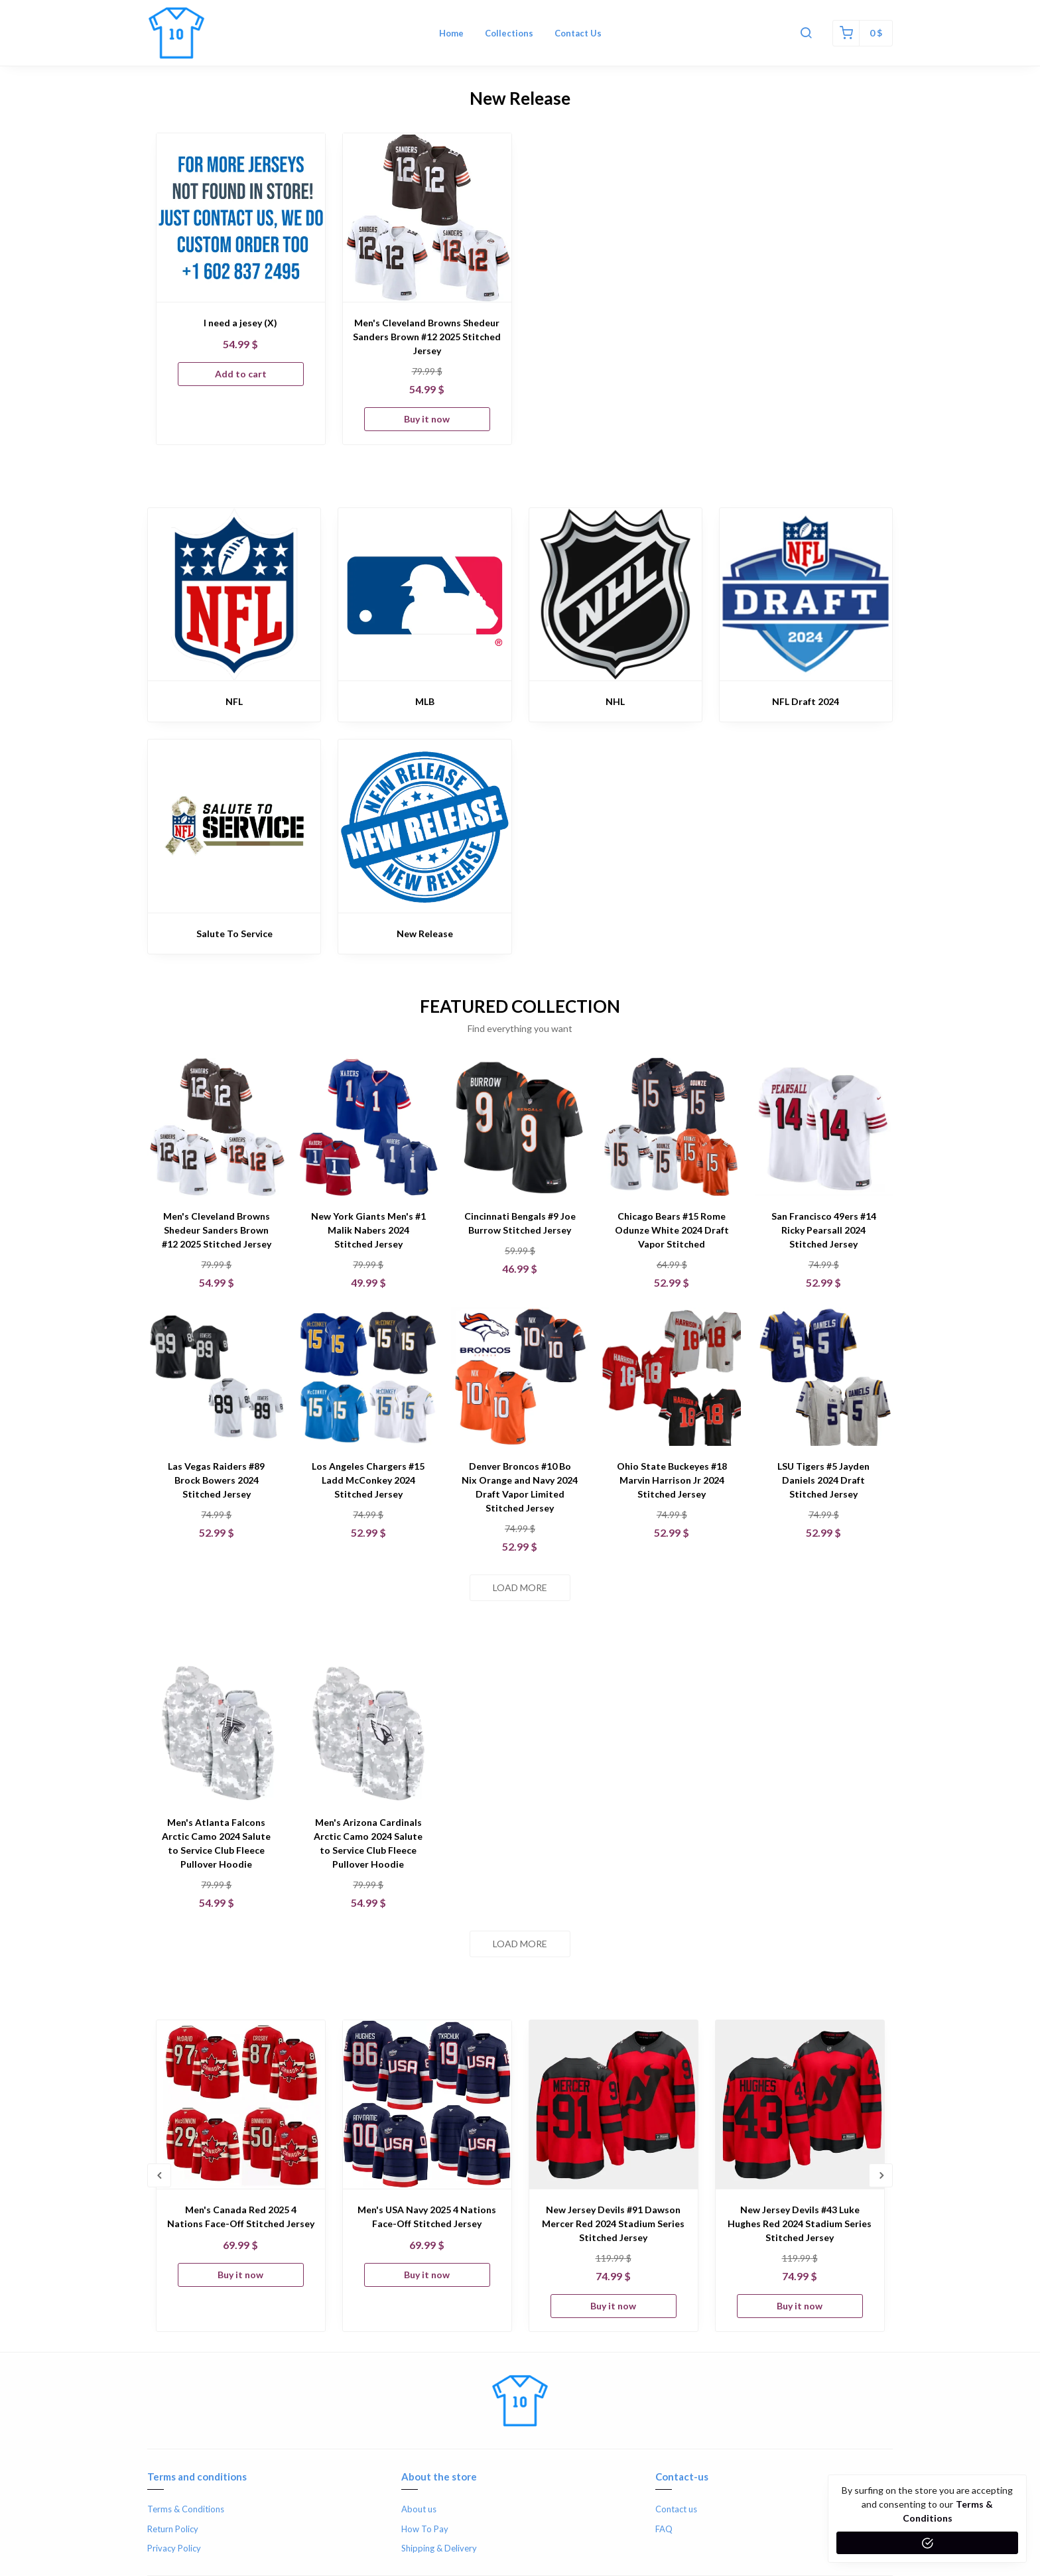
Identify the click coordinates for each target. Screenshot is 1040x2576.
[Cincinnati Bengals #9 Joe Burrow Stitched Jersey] (520, 1127)
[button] (806, 33)
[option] (241, 289)
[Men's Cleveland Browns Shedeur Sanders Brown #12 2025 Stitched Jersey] (427, 217)
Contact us (676, 2509)
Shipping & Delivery (439, 2548)
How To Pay (424, 2529)
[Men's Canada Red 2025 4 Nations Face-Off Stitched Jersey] (241, 2104)
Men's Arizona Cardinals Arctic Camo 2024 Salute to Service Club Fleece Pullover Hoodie (368, 1843)
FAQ (664, 2529)
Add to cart (241, 373)
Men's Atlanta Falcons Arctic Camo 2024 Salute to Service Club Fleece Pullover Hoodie (216, 1843)
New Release (425, 933)
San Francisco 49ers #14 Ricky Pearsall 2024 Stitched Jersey (823, 1230)
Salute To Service (234, 933)
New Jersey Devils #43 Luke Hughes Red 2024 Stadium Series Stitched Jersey (800, 2223)
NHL (615, 701)
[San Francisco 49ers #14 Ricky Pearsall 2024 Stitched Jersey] (823, 1127)
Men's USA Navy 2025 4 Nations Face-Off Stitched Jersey (427, 2216)
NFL (234, 701)
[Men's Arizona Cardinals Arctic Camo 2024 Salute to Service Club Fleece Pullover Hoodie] (368, 1732)
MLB (424, 701)
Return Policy (172, 2529)
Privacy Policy (174, 2548)
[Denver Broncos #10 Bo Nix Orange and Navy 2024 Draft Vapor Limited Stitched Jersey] (520, 1376)
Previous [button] (159, 2175)
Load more (520, 1587)
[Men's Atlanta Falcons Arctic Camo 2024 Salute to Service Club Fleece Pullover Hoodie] (216, 1732)
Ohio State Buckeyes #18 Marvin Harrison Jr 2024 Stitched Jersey (672, 1480)
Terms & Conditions (185, 2509)
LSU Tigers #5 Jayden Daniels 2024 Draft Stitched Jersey (823, 1480)
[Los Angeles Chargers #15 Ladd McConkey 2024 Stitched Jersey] (368, 1376)
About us (418, 2509)
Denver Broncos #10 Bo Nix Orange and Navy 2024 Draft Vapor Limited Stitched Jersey (520, 1486)
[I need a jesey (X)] (241, 217)
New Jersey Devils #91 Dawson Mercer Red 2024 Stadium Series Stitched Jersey (613, 2223)
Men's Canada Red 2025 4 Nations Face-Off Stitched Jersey (240, 2216)
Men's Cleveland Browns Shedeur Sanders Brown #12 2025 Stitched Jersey (427, 336)
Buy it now (427, 418)
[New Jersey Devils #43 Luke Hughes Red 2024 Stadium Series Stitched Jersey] (800, 2104)
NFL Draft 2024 (805, 701)
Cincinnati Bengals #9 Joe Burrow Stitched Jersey (520, 1223)
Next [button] (881, 2175)
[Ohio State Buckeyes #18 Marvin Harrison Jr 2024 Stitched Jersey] (671, 1376)
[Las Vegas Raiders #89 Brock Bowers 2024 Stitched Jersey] (216, 1376)
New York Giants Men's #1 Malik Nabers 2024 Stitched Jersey (368, 1230)
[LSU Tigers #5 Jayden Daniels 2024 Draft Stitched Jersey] (823, 1376)
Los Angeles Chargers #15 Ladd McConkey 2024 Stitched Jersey (368, 1480)
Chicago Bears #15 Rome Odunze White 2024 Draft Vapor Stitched (672, 1230)
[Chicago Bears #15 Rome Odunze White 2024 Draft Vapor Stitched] (671, 1127)
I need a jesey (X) (240, 322)
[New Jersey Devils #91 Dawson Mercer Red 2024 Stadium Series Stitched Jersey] (613, 2104)
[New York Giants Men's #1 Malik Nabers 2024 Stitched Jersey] (368, 1127)
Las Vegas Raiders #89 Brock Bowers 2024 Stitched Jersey (216, 1480)
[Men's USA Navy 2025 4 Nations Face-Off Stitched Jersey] (427, 2104)
